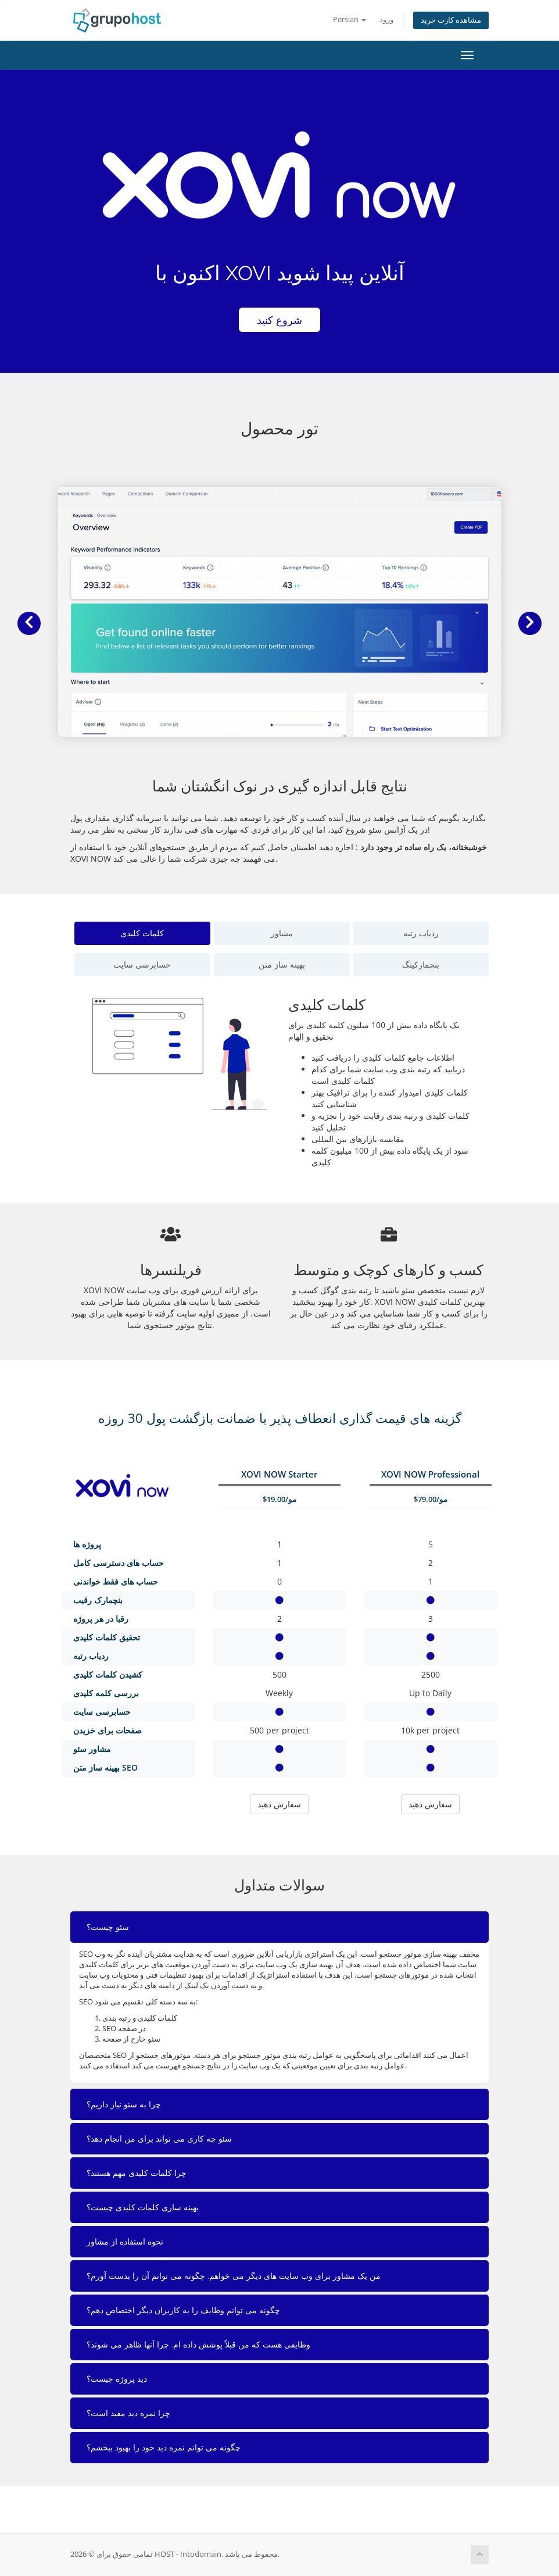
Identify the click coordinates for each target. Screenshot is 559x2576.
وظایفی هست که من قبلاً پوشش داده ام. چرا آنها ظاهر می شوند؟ (198, 2344)
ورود (386, 19)
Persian (349, 19)
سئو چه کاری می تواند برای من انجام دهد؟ (159, 2138)
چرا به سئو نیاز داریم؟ (124, 2104)
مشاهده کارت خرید (451, 20)
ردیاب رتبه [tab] (421, 933)
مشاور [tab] (282, 933)
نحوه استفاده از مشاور (125, 2241)
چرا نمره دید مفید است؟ (128, 2413)
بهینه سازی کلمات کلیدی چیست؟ (143, 2207)
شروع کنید (279, 320)
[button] (29, 623)
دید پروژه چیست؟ (117, 2379)
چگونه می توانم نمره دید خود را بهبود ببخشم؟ (164, 2447)
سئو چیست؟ (108, 1927)
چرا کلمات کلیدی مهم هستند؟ (137, 2173)
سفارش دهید (279, 1804)
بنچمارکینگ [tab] (420, 964)
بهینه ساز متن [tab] (282, 964)
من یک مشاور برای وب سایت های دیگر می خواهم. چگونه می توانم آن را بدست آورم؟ (234, 2276)
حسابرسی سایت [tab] (142, 964)
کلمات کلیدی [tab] (142, 933)
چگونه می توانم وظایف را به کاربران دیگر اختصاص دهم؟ (183, 2310)
